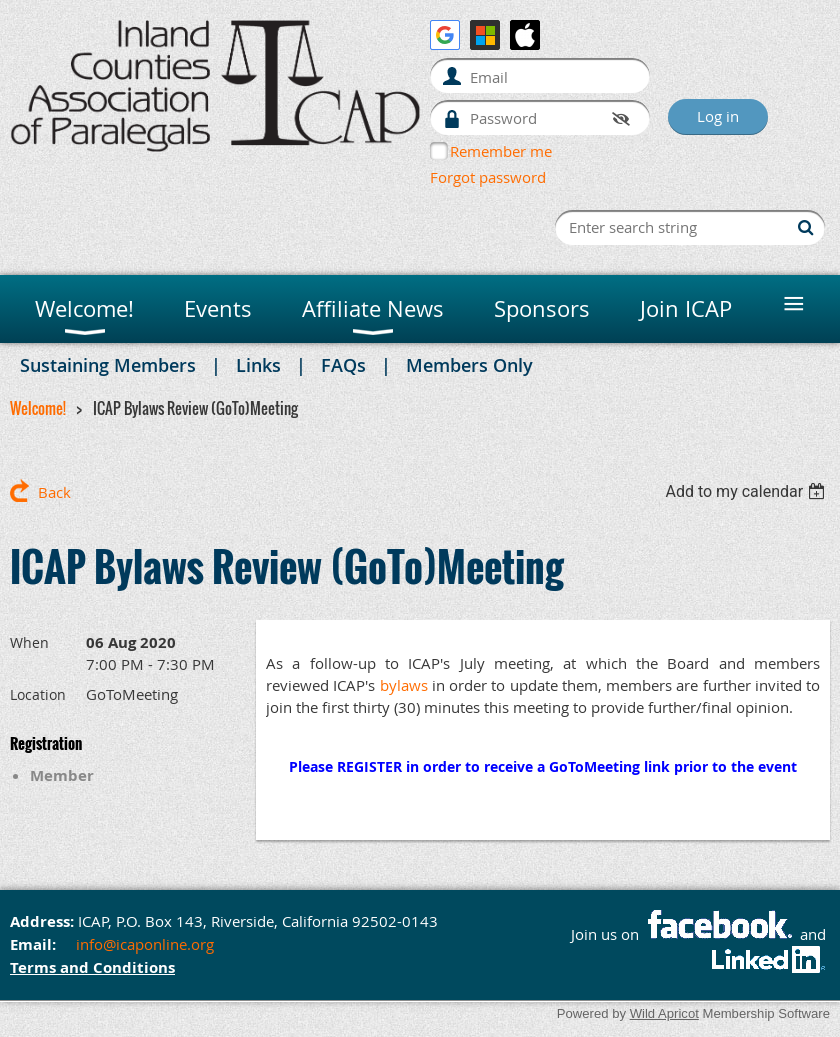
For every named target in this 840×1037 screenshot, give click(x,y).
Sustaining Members (108, 365)
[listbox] (747, 491)
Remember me (501, 151)
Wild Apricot (664, 1013)
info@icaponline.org (145, 944)
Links (258, 365)
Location (38, 694)
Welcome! (38, 408)
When (29, 642)
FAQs (343, 365)
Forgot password (488, 177)
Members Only (469, 365)
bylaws (404, 685)
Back (54, 492)
